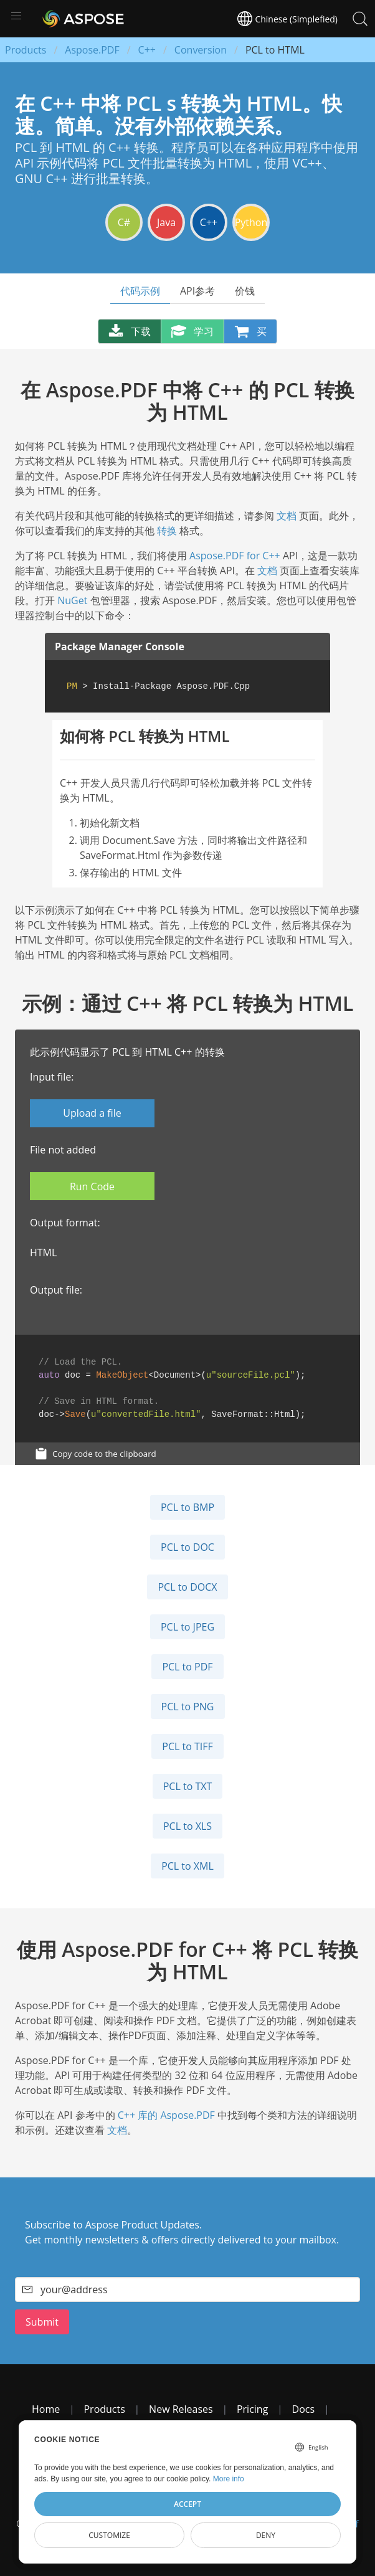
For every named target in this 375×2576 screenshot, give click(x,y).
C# (124, 222)
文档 (287, 516)
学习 (192, 331)
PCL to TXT (187, 1786)
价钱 (245, 291)
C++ (147, 50)
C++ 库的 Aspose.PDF (166, 2115)
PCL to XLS (187, 1826)
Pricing (252, 2409)
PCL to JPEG (187, 1627)
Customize (109, 2535)
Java (166, 222)
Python (251, 222)
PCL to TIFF (187, 1746)
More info (228, 2478)
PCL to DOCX (187, 1587)
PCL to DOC (187, 1547)
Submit (42, 2322)
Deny (265, 2535)
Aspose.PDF (92, 50)
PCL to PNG (187, 1706)
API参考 (197, 291)
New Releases (181, 2409)
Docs (303, 2409)
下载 (129, 331)
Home (46, 2409)
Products (25, 50)
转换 (167, 530)
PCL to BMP (187, 1507)
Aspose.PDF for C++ (234, 555)
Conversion (200, 50)
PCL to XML (187, 1866)
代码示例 (140, 291)
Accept (187, 2504)
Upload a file (92, 1113)
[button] (16, 16)
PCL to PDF (187, 1667)
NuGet (72, 600)
